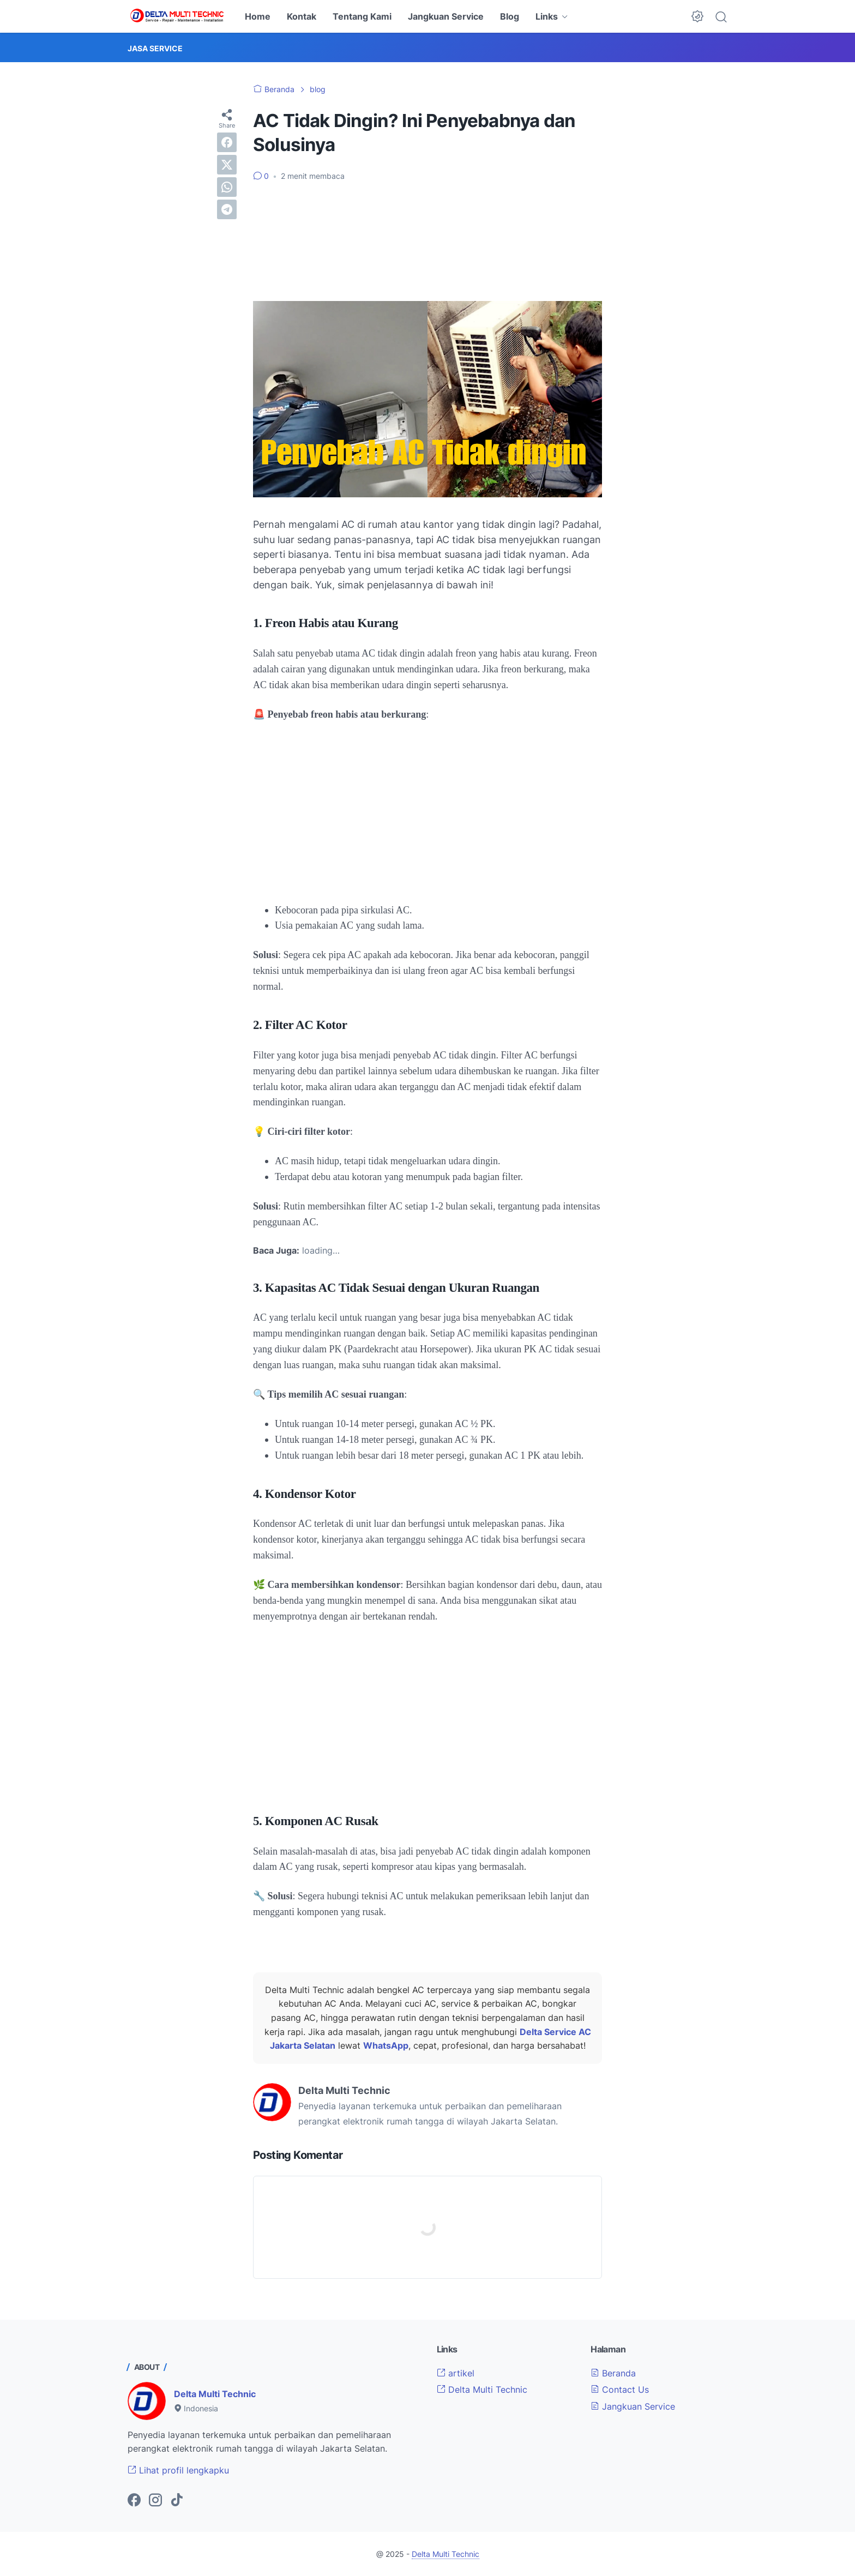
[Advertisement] (427, 241)
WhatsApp (385, 2045)
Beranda (613, 2373)
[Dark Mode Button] (697, 16)
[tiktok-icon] (176, 2501)
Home (257, 16)
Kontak (301, 16)
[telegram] (227, 209)
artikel (455, 2373)
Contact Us (620, 2389)
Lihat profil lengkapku (178, 2470)
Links (546, 16)
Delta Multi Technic (215, 2393)
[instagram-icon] (155, 2501)
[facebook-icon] (134, 2501)
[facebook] (227, 142)
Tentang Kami (362, 16)
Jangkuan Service (446, 16)
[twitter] (227, 164)
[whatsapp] (227, 187)
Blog (509, 16)
